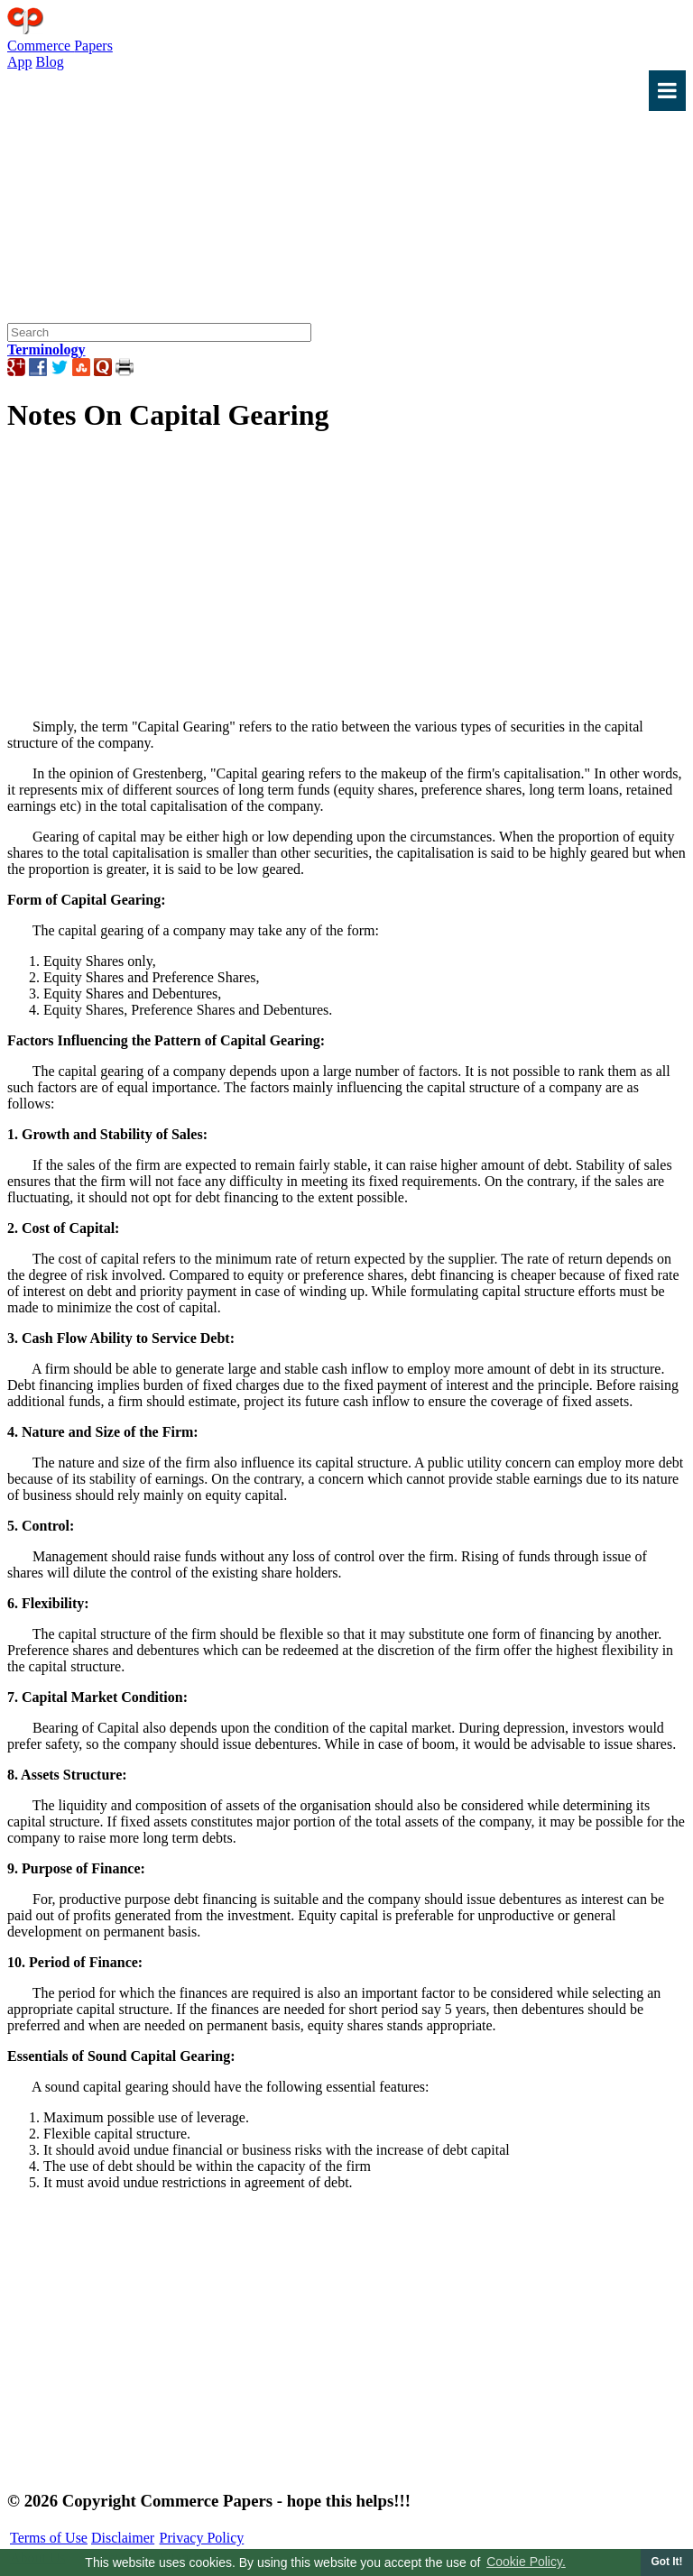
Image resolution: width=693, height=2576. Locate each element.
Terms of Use (49, 2537)
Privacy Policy (202, 2537)
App (19, 61)
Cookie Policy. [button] (526, 2561)
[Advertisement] (346, 237)
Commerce (60, 45)
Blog (50, 61)
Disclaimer (122, 2537)
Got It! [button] (666, 2561)
